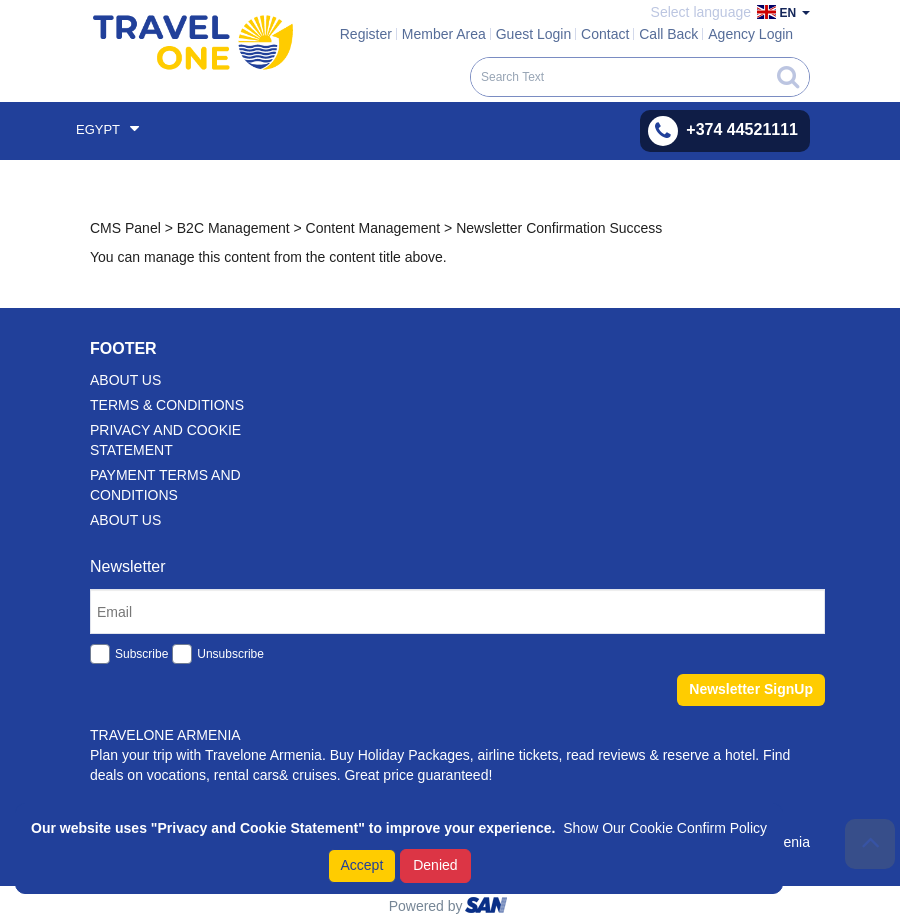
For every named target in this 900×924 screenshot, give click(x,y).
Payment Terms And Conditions (165, 485)
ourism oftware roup (488, 908)
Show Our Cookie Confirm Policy (665, 828)
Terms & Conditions (167, 405)
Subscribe (141, 654)
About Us (125, 520)
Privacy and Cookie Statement (165, 440)
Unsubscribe (230, 654)
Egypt (107, 128)
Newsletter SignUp (751, 689)
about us (125, 380)
